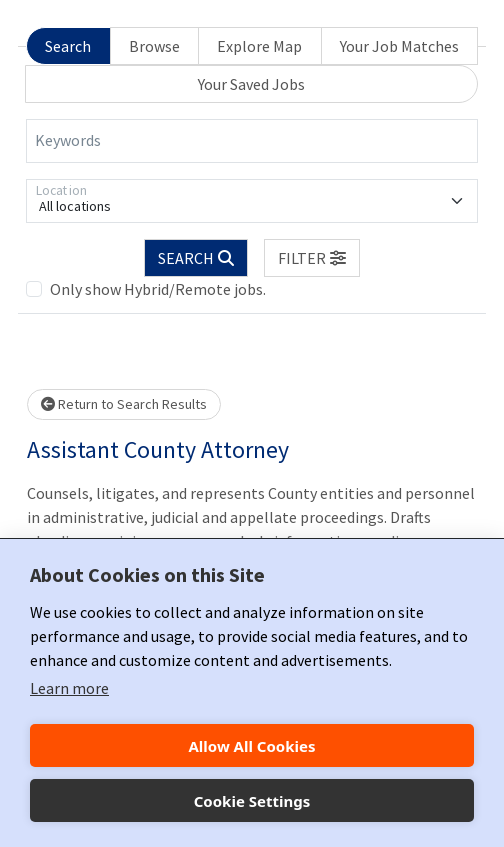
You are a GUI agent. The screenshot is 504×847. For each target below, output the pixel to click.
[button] (312, 258)
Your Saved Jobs (251, 84)
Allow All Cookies (251, 746)
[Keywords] (252, 141)
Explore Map (259, 46)
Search (68, 46)
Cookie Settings (252, 801)
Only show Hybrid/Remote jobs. (158, 289)
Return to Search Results (124, 404)
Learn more (69, 688)
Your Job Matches (399, 46)
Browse (154, 46)
